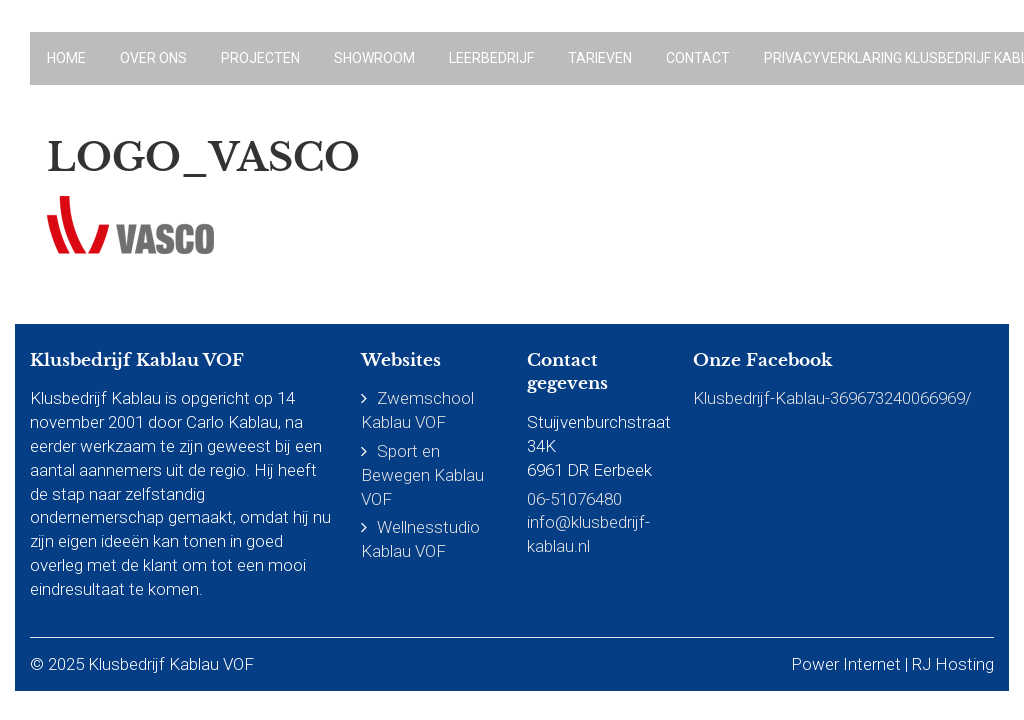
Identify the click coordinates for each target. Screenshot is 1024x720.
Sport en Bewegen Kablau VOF (422, 475)
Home (66, 58)
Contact (698, 58)
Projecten (260, 58)
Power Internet (846, 664)
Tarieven (600, 58)
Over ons (153, 58)
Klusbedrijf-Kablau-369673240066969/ (832, 398)
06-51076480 (574, 499)
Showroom (374, 58)
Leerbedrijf (491, 58)
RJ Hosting (953, 664)
